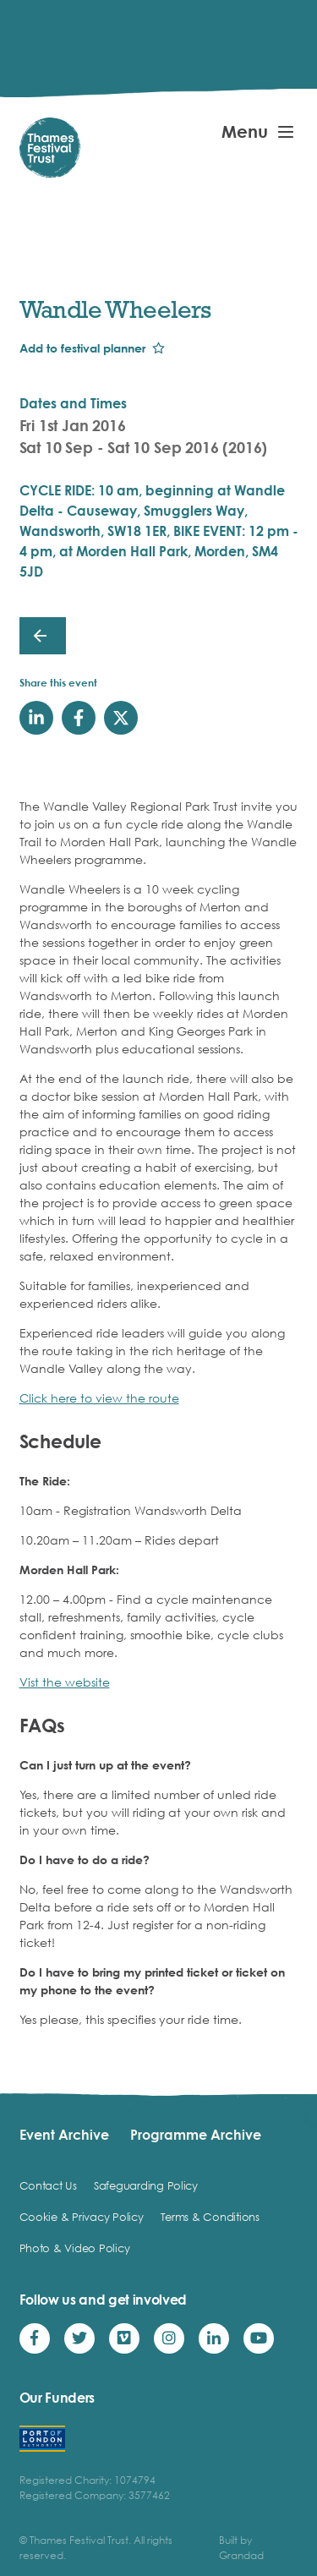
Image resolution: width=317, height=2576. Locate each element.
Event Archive (64, 2134)
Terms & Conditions (210, 2216)
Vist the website (64, 1682)
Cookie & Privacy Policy (81, 2216)
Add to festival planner (82, 348)
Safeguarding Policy (146, 2185)
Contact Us (48, 2185)
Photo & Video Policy (74, 2248)
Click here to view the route (99, 1398)
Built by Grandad (241, 2548)
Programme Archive (195, 2134)
